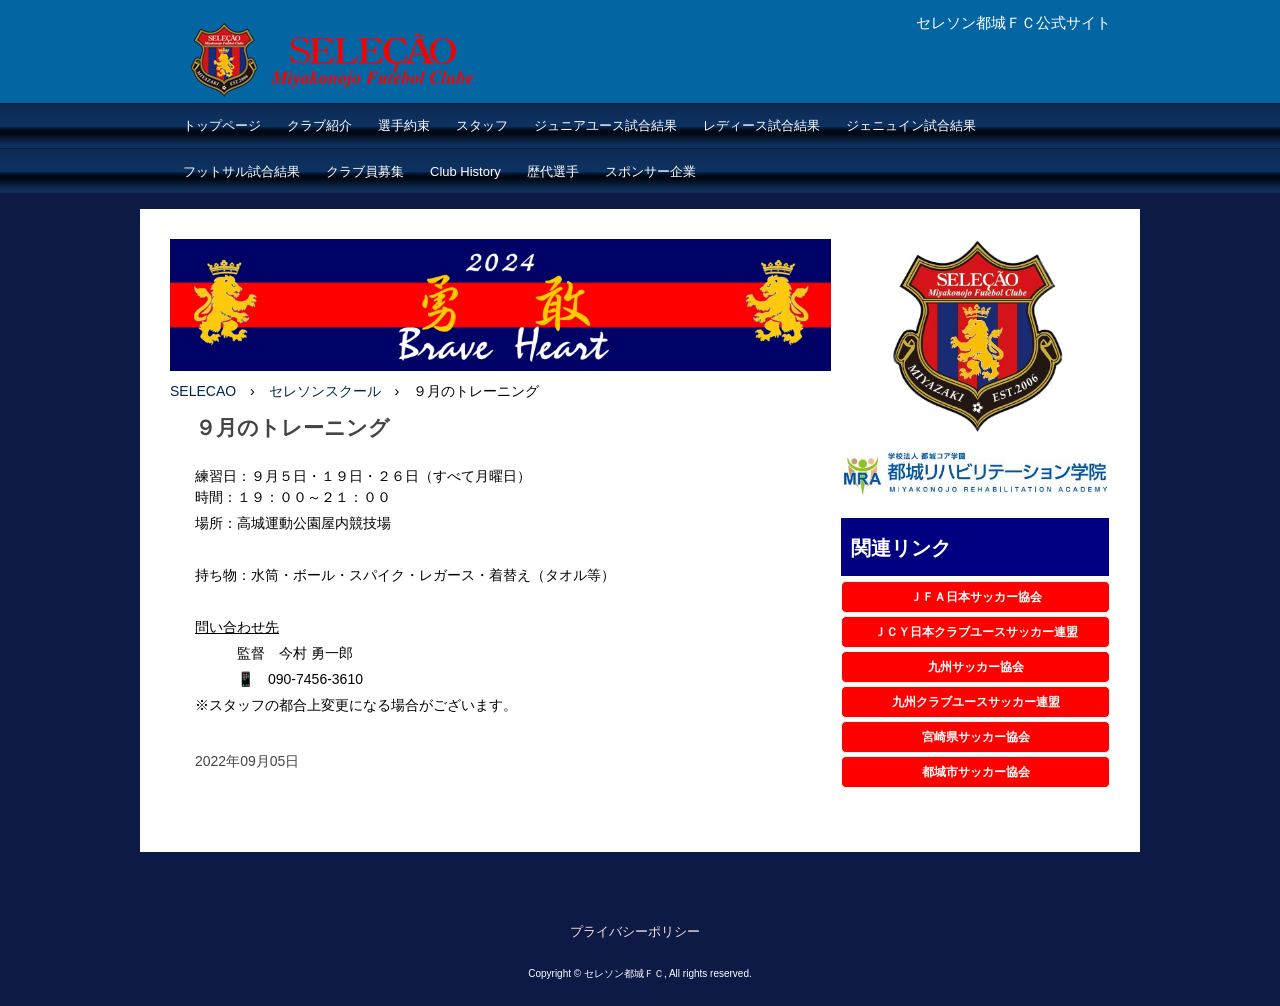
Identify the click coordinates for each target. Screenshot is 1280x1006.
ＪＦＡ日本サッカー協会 (976, 597)
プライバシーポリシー (635, 931)
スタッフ (482, 125)
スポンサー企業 (650, 171)
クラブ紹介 (319, 125)
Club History (465, 171)
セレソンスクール (325, 391)
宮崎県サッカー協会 (976, 737)
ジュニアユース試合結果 (605, 125)
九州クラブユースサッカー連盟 (976, 702)
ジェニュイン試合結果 (911, 125)
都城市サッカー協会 (976, 772)
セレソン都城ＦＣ (373, 61)
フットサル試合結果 (241, 171)
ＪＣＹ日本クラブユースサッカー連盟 (976, 632)
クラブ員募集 (365, 171)
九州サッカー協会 (976, 667)
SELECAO (203, 391)
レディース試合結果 (761, 125)
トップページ (222, 125)
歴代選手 (553, 171)
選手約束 (404, 125)
